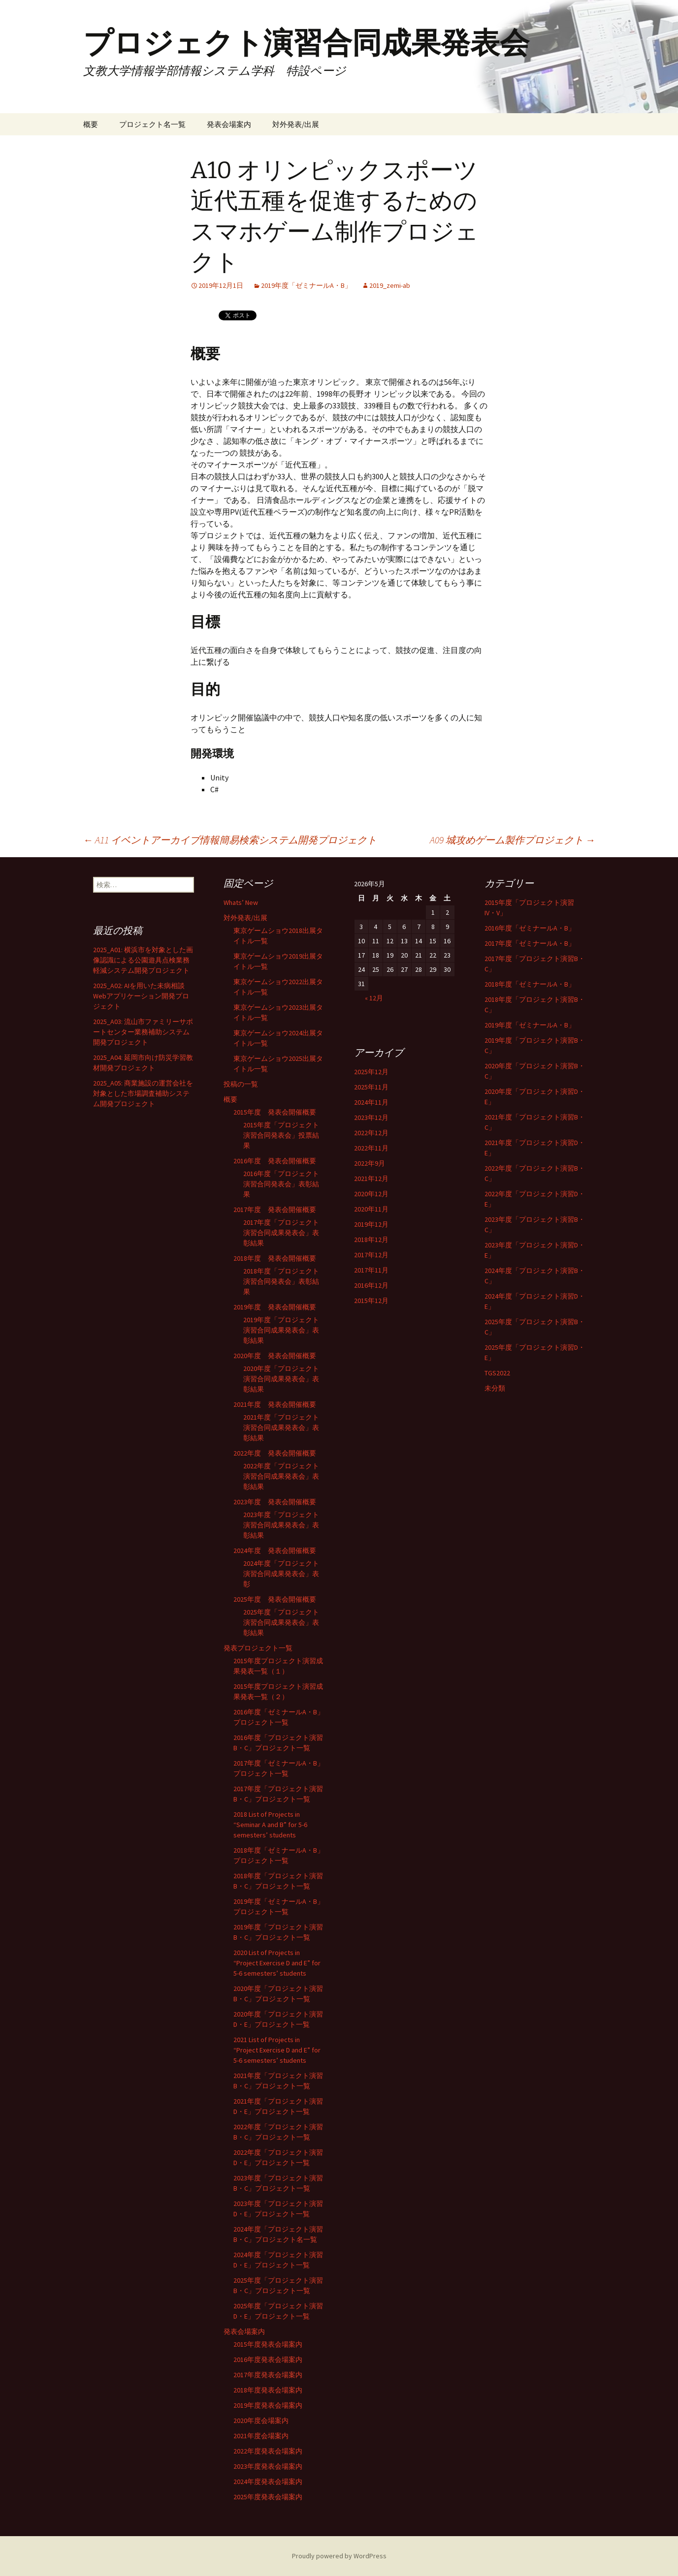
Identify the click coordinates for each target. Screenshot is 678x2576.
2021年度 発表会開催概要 (274, 1404)
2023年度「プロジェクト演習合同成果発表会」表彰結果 (281, 1525)
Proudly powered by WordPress (339, 2555)
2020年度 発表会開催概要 (274, 1355)
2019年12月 (371, 1224)
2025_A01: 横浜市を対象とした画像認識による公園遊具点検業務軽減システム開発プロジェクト (143, 960)
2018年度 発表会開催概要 (274, 1258)
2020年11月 (371, 1209)
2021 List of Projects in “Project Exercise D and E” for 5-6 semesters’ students (277, 2050)
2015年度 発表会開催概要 (274, 1112)
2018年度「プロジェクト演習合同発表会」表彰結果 (281, 1281)
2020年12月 (371, 1193)
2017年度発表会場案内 (267, 2374)
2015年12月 (371, 1300)
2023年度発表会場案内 (267, 2466)
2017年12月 (371, 1254)
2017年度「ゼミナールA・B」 (529, 943)
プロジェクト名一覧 (152, 124)
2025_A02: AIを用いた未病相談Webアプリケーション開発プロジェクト (141, 996)
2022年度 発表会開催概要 (274, 1453)
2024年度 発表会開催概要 (274, 1550)
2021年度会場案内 (261, 2435)
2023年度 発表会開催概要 (274, 1501)
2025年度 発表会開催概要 (274, 1599)
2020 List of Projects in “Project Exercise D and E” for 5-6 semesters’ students (277, 1963)
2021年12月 (371, 1178)
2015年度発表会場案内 (267, 2344)
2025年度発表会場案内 (267, 2496)
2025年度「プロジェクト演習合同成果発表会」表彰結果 (281, 1622)
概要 (90, 124)
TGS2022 (497, 1372)
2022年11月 (371, 1148)
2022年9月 (369, 1163)
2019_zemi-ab (389, 285)
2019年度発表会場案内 (267, 2405)
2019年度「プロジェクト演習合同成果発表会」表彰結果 (281, 1330)
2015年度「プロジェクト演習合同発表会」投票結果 (281, 1135)
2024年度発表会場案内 (267, 2481)
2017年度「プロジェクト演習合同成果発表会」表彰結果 (281, 1232)
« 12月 (374, 997)
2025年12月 (371, 1071)
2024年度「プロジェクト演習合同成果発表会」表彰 (281, 1573)
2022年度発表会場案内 (267, 2451)
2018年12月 (371, 1239)
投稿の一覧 (241, 1084)
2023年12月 (371, 1117)
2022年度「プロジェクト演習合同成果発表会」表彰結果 (281, 1476)
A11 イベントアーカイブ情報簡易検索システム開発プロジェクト (230, 840)
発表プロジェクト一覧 (258, 1648)
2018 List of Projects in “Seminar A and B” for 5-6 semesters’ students (270, 1824)
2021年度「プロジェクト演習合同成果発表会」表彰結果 (281, 1427)
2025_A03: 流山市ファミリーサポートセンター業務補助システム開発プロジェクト (143, 1032)
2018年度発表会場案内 (267, 2390)
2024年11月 (371, 1102)
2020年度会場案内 (261, 2420)
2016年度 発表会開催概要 (274, 1160)
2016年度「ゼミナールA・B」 (529, 928)
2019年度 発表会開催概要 (274, 1307)
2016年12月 (371, 1285)
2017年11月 (371, 1270)
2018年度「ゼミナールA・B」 (529, 984)
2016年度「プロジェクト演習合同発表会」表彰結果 (281, 1184)
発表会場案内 (229, 124)
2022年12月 (371, 1132)
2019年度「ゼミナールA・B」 (306, 285)
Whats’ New (241, 902)
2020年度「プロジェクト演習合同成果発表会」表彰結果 (281, 1379)
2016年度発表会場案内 (267, 2359)
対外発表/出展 (295, 124)
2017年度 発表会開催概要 (274, 1209)
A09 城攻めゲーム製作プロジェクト (512, 840)
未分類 (494, 1388)
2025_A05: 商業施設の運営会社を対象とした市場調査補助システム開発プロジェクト (143, 1093)
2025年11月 (371, 1087)
